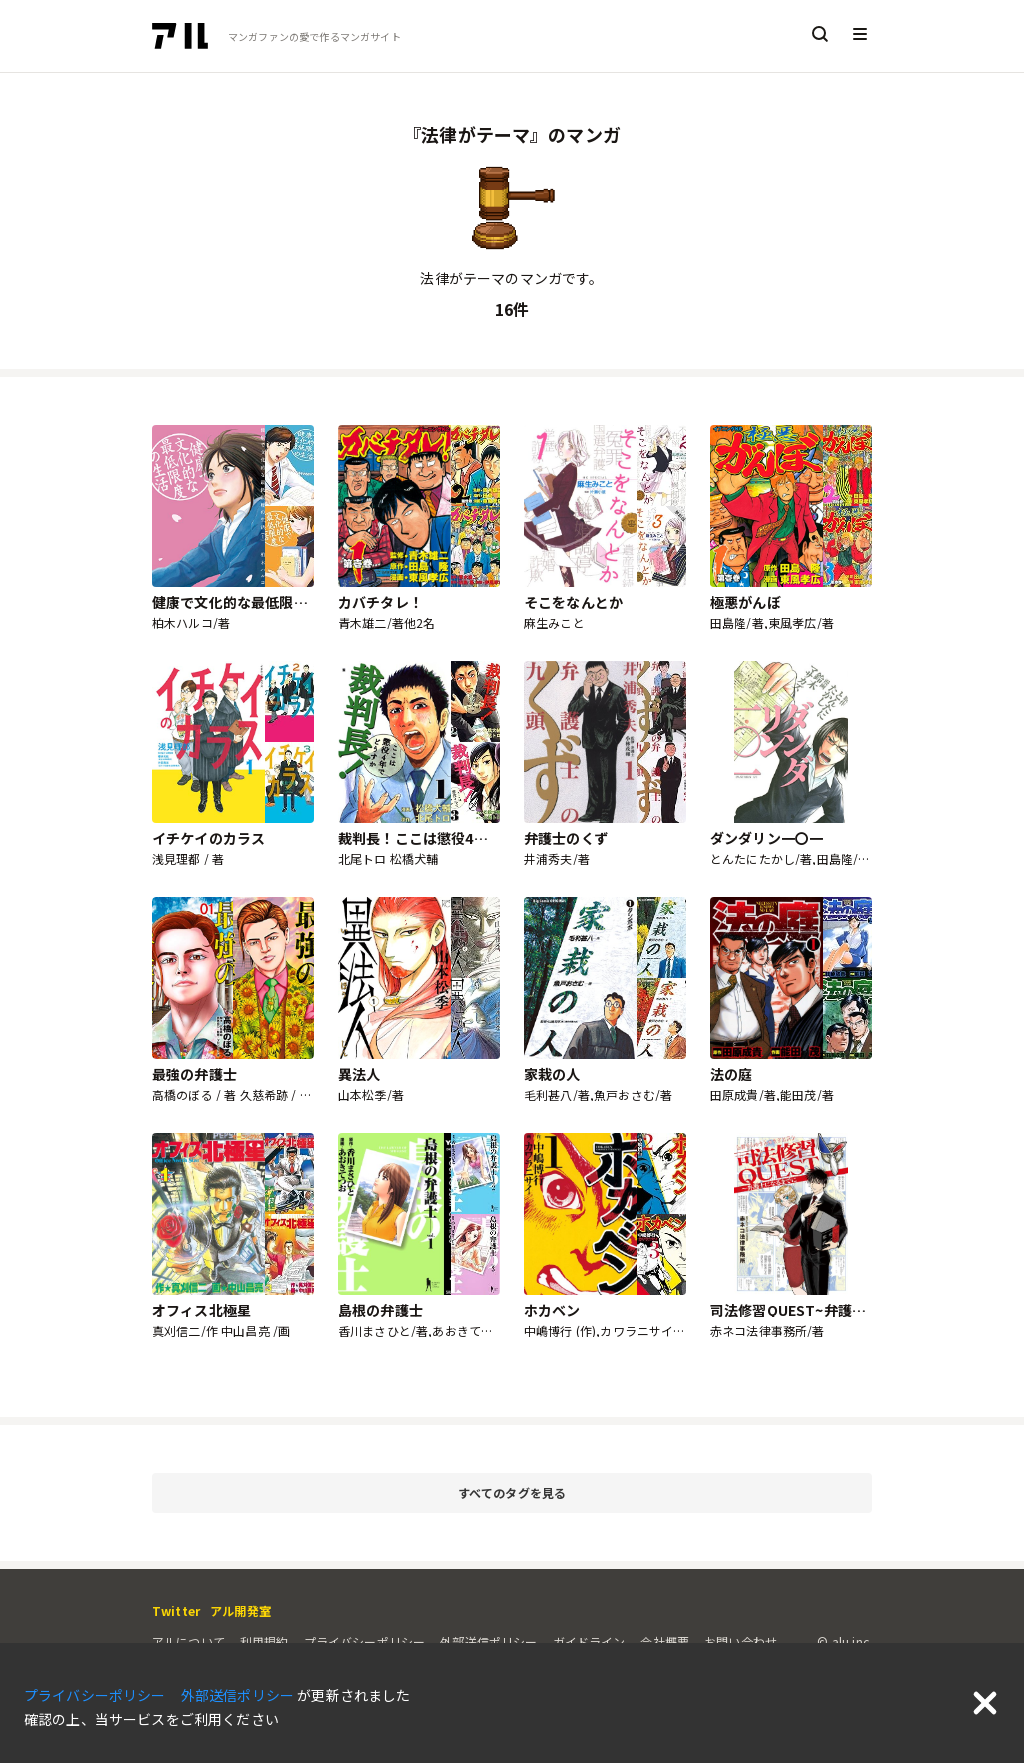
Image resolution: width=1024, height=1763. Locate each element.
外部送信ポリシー (488, 1641)
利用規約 (264, 1641)
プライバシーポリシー (365, 1641)
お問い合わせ (740, 1641)
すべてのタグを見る (661, 1493)
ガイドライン (589, 1641)
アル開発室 (240, 1610)
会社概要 (664, 1641)
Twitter (176, 1610)
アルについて (188, 1641)
